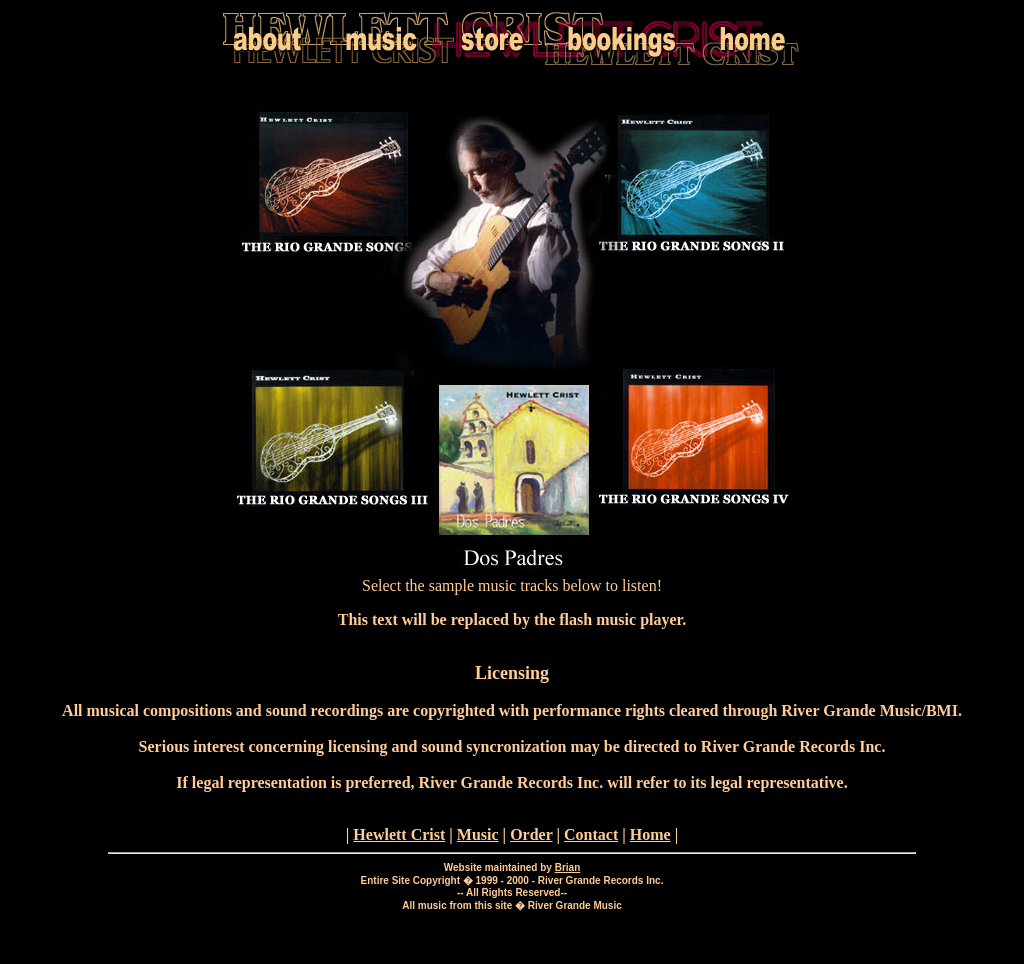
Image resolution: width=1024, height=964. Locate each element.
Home (650, 834)
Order (531, 834)
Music (478, 834)
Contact (591, 834)
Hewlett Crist (399, 834)
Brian (568, 867)
